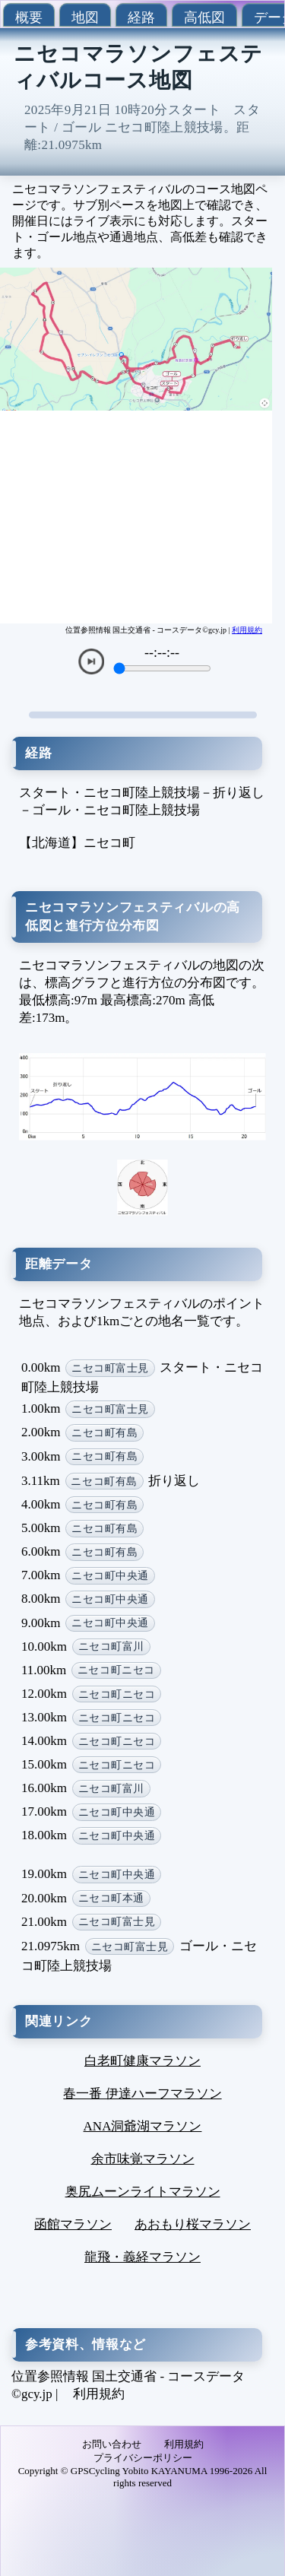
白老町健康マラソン (142, 2061)
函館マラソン (73, 2224)
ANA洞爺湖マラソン (143, 2126)
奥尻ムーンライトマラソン (142, 2191)
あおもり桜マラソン (193, 2224)
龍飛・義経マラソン (142, 2257)
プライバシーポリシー (142, 2457)
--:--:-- (161, 652)
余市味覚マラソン (143, 2159)
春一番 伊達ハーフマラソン (142, 2093)
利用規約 (247, 630)
